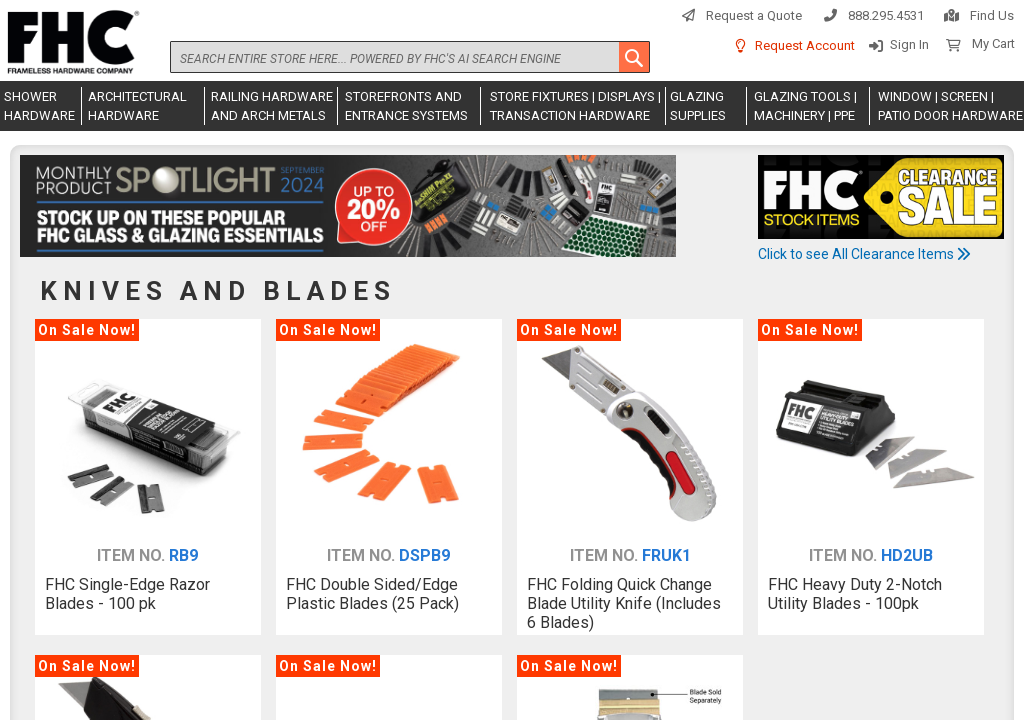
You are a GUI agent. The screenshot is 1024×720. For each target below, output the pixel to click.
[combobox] (410, 57)
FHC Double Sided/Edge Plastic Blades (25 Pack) (372, 594)
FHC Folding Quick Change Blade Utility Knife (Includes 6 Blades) (624, 603)
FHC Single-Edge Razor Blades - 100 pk (127, 594)
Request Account (805, 45)
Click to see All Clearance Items (864, 254)
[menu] (512, 106)
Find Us (992, 15)
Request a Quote (754, 15)
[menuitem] (41, 106)
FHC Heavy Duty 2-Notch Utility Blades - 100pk (855, 594)
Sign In (909, 44)
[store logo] (70, 43)
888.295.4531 (886, 15)
